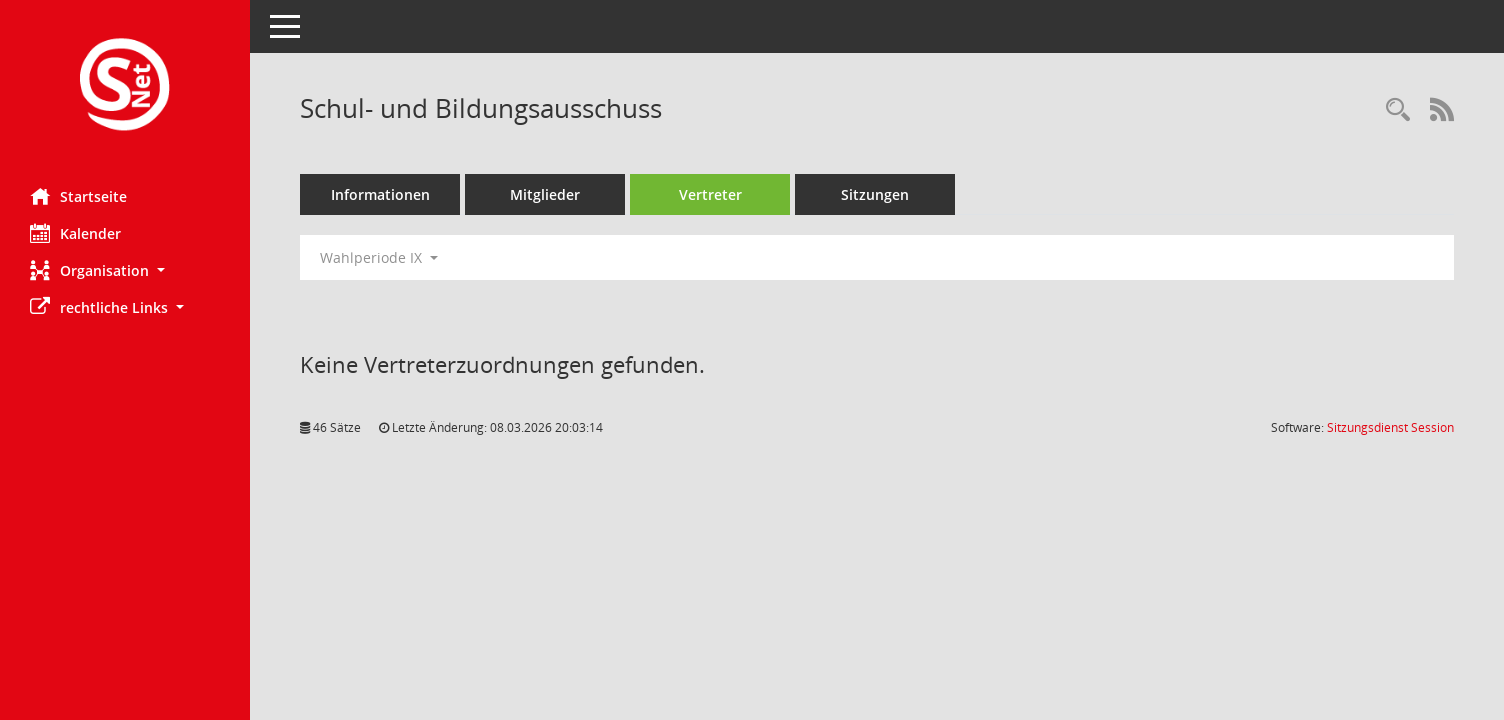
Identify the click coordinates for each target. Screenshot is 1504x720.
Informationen (380, 194)
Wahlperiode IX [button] (379, 257)
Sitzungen (875, 194)
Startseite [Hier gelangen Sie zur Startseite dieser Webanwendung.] (78, 196)
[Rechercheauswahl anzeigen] (1398, 110)
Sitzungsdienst (1390, 427)
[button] (125, 270)
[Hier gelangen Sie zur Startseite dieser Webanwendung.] (125, 86)
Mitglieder (545, 194)
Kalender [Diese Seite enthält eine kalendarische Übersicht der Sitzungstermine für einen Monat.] (75, 233)
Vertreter (710, 194)
